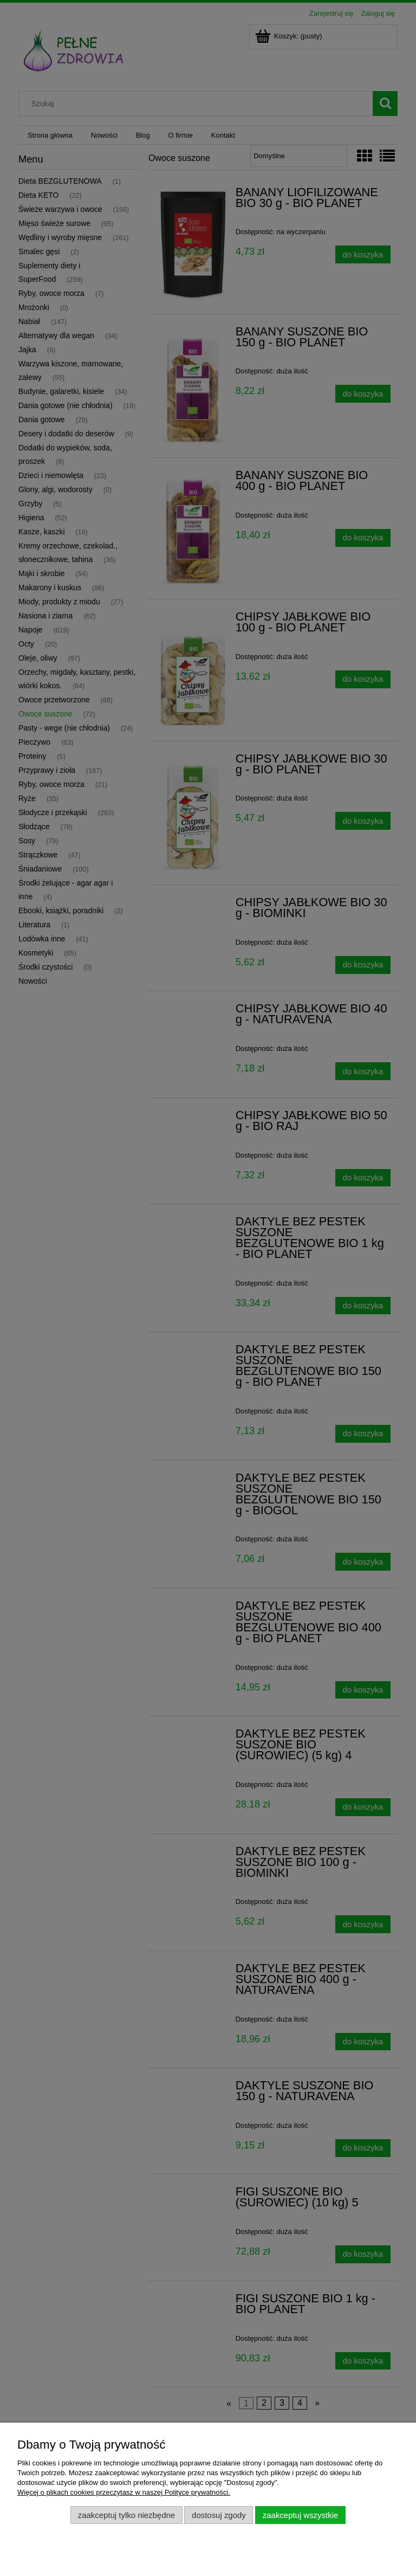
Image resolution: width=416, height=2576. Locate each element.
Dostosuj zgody (219, 2515)
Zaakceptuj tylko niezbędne (126, 2515)
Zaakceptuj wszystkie (300, 2515)
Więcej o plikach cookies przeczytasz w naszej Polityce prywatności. (123, 2492)
